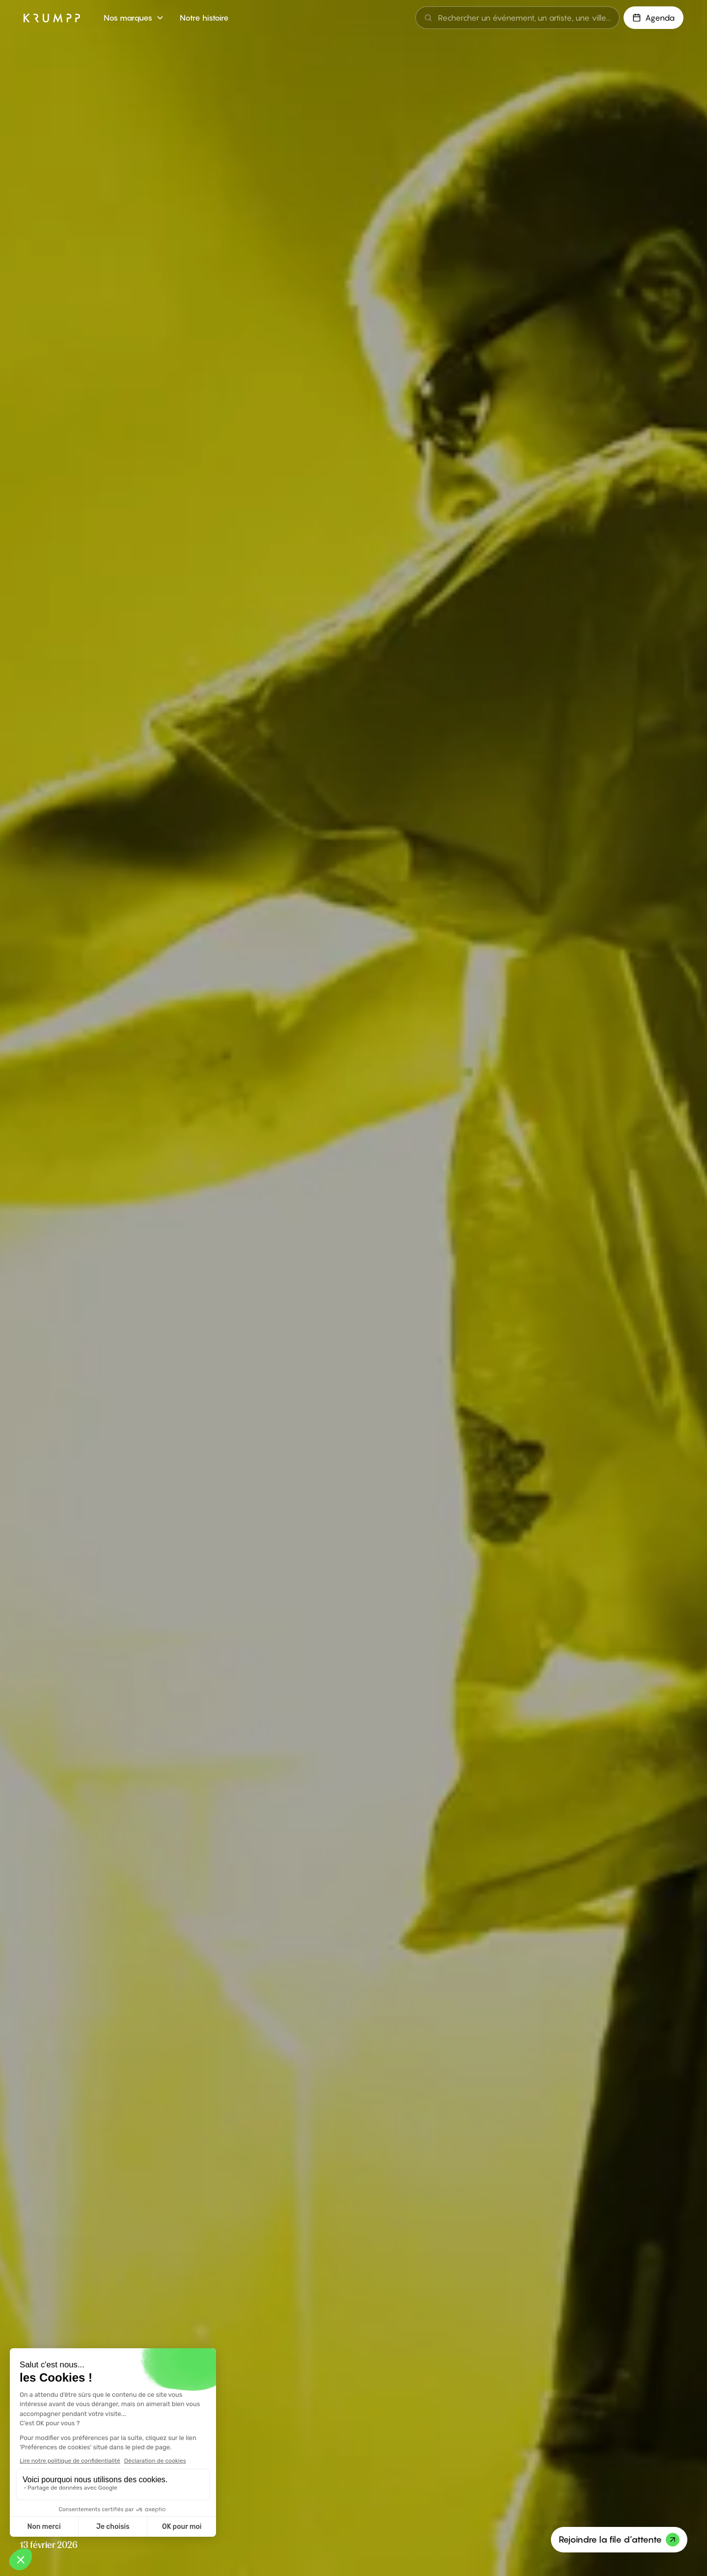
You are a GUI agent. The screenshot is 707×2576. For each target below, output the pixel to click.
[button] (134, 17)
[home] (52, 18)
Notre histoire (204, 18)
